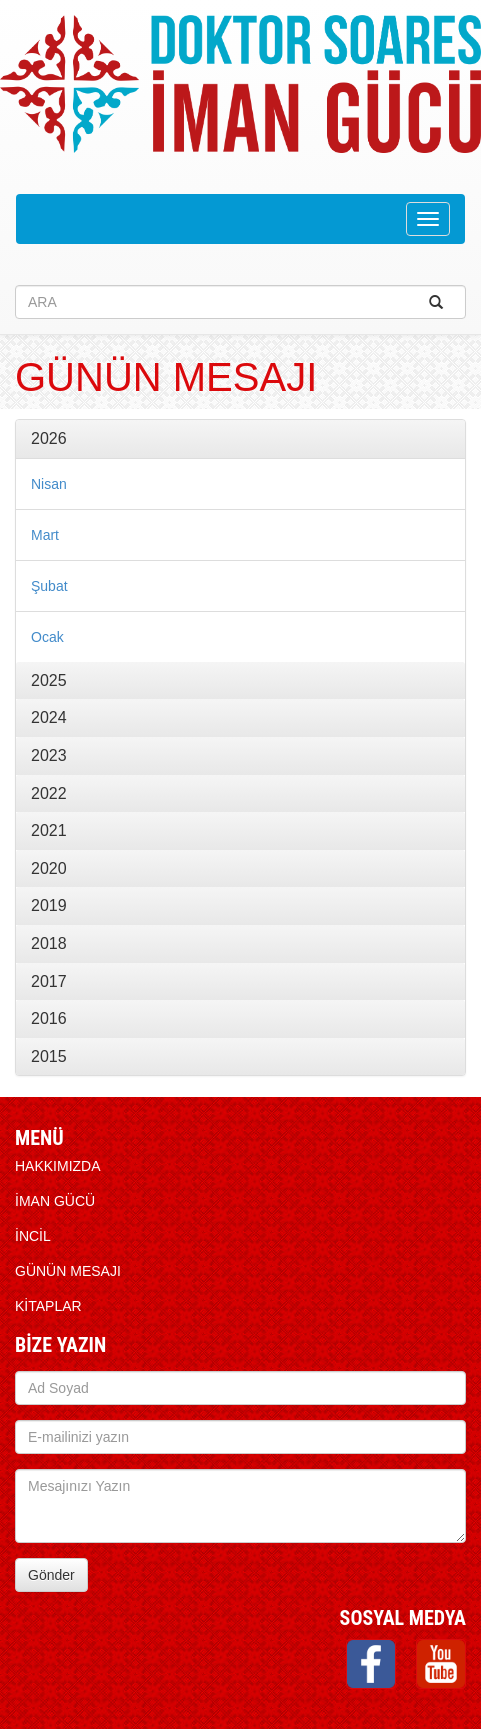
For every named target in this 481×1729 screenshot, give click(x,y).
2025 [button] (49, 680)
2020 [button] (49, 868)
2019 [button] (49, 905)
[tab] (240, 439)
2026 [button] (49, 438)
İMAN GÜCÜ (55, 1201)
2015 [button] (49, 1056)
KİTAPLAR (48, 1306)
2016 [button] (49, 1018)
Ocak (47, 637)
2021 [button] (49, 830)
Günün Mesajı (68, 1271)
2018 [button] (49, 943)
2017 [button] (49, 981)
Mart (45, 535)
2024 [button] (49, 717)
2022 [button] (49, 793)
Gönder (51, 1575)
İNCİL (33, 1236)
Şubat (49, 586)
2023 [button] (49, 755)
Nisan (49, 484)
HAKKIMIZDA (58, 1166)
